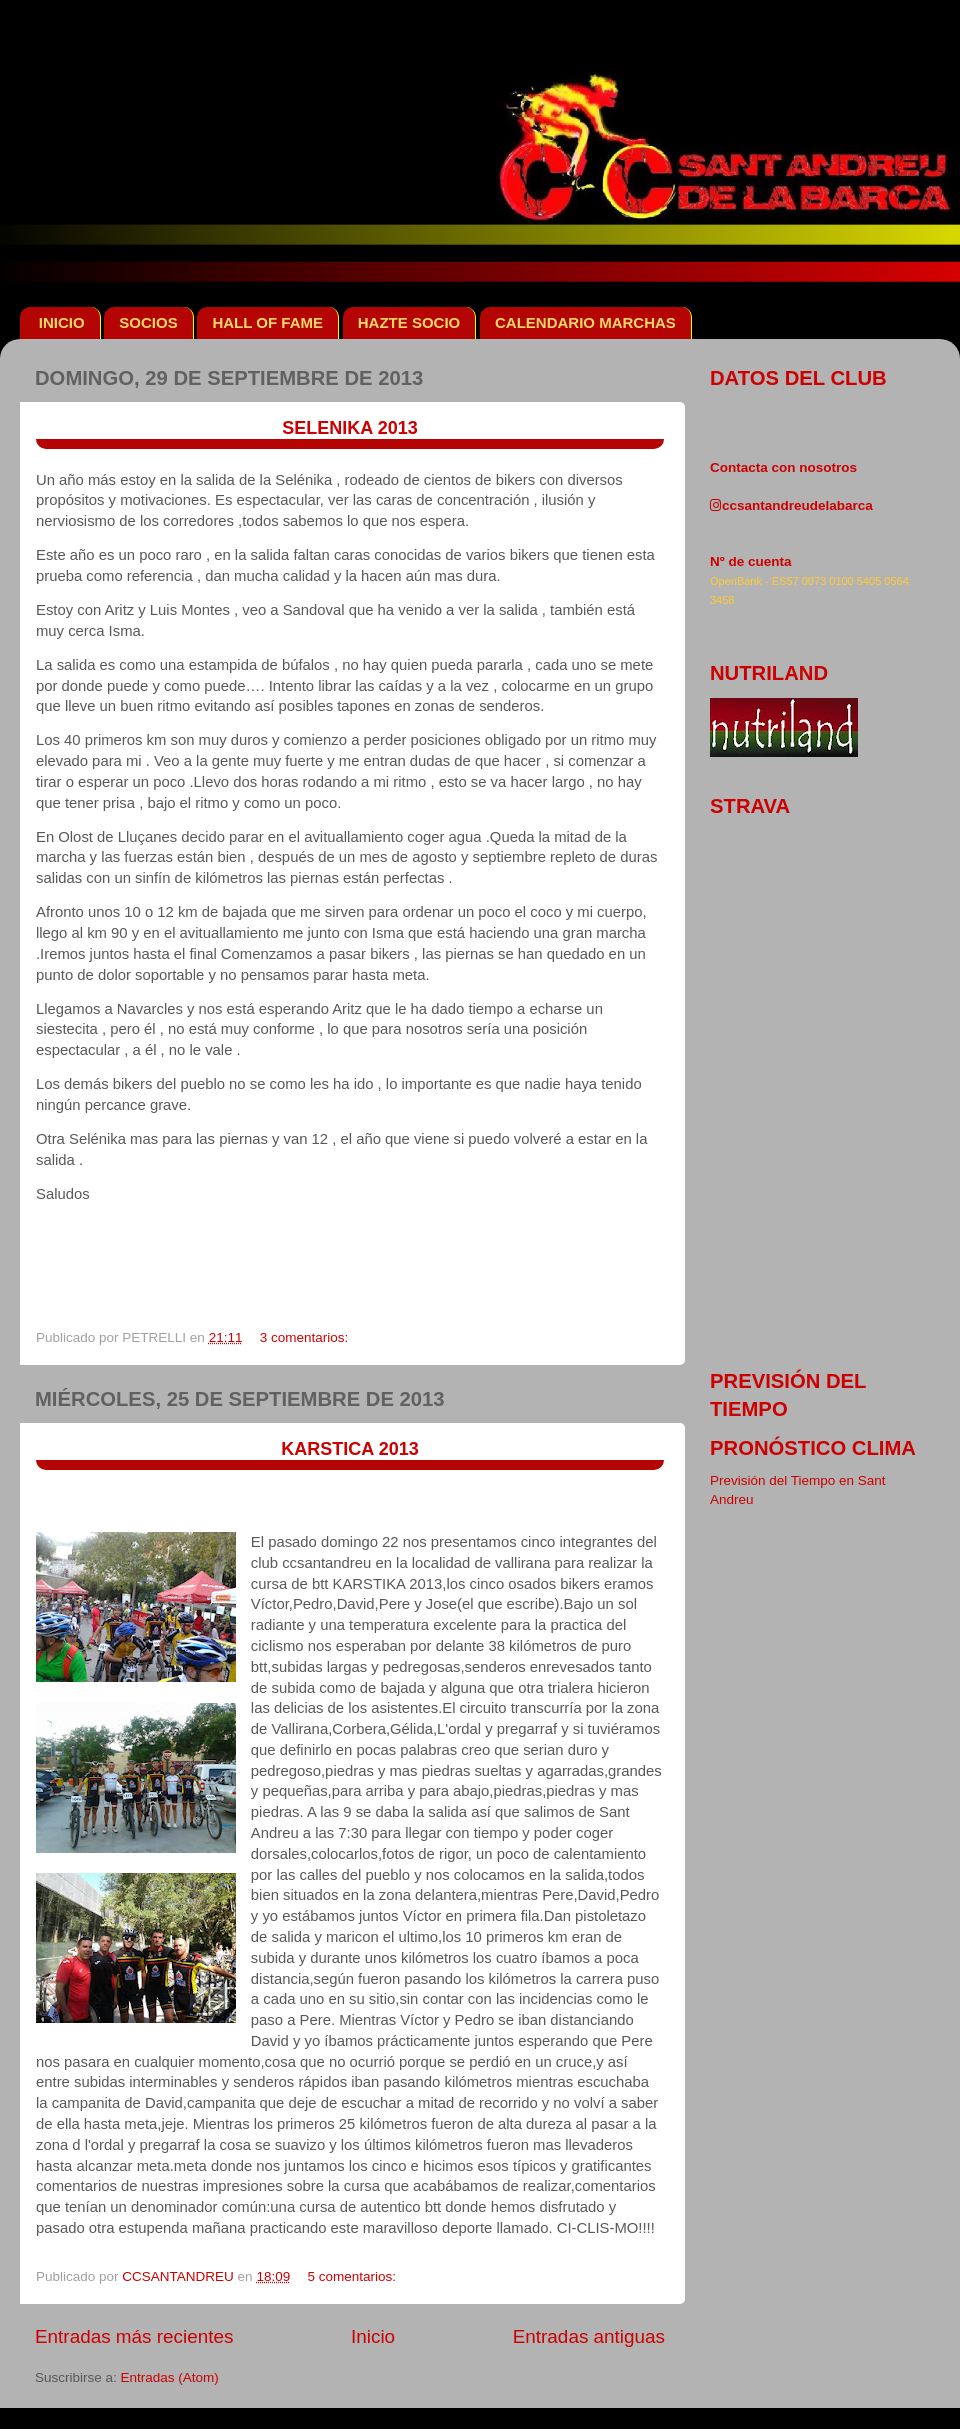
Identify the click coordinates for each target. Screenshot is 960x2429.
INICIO (62, 322)
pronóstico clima (813, 1448)
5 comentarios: (353, 2276)
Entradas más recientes (134, 2336)
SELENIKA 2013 (349, 428)
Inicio (373, 2336)
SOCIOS (148, 322)
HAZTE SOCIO (409, 322)
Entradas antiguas (589, 2336)
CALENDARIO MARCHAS (585, 322)
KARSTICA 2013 (349, 1449)
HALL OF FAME (267, 322)
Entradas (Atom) (170, 2377)
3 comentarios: (306, 1337)
